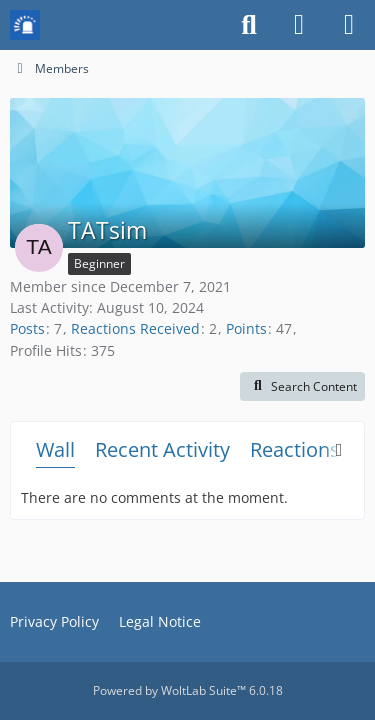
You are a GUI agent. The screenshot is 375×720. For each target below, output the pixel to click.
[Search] (249, 25)
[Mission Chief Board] (25, 25)
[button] (302, 387)
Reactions (295, 449)
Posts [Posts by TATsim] (27, 328)
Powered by (188, 690)
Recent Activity (162, 449)
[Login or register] (299, 25)
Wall (55, 449)
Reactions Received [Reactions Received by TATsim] (135, 328)
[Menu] (349, 25)
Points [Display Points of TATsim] (246, 328)
